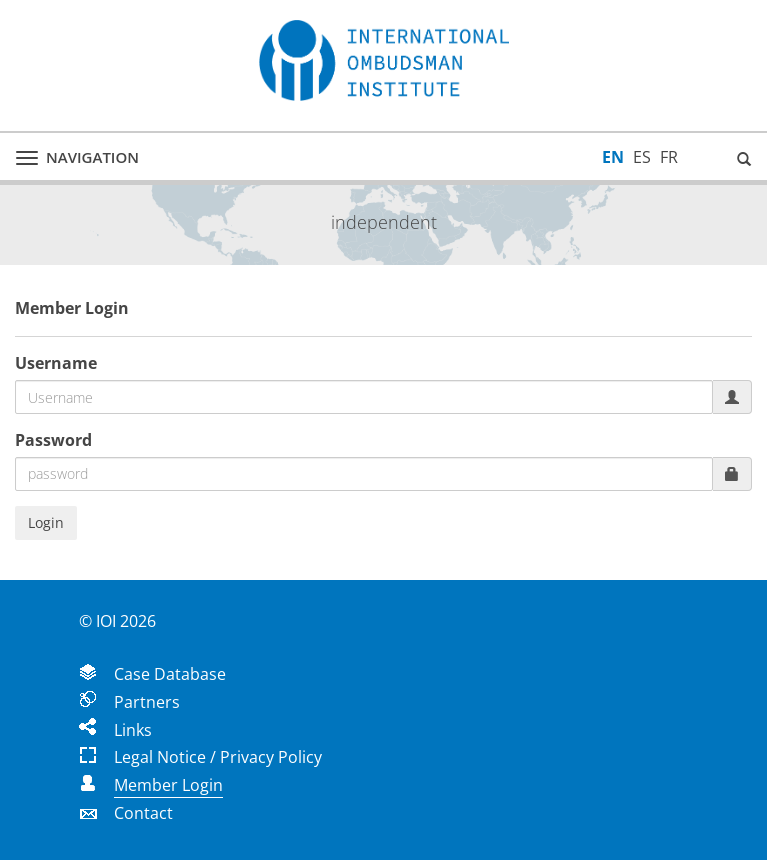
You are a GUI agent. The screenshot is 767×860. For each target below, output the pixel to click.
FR (669, 157)
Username (56, 363)
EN (613, 157)
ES (642, 157)
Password (53, 440)
